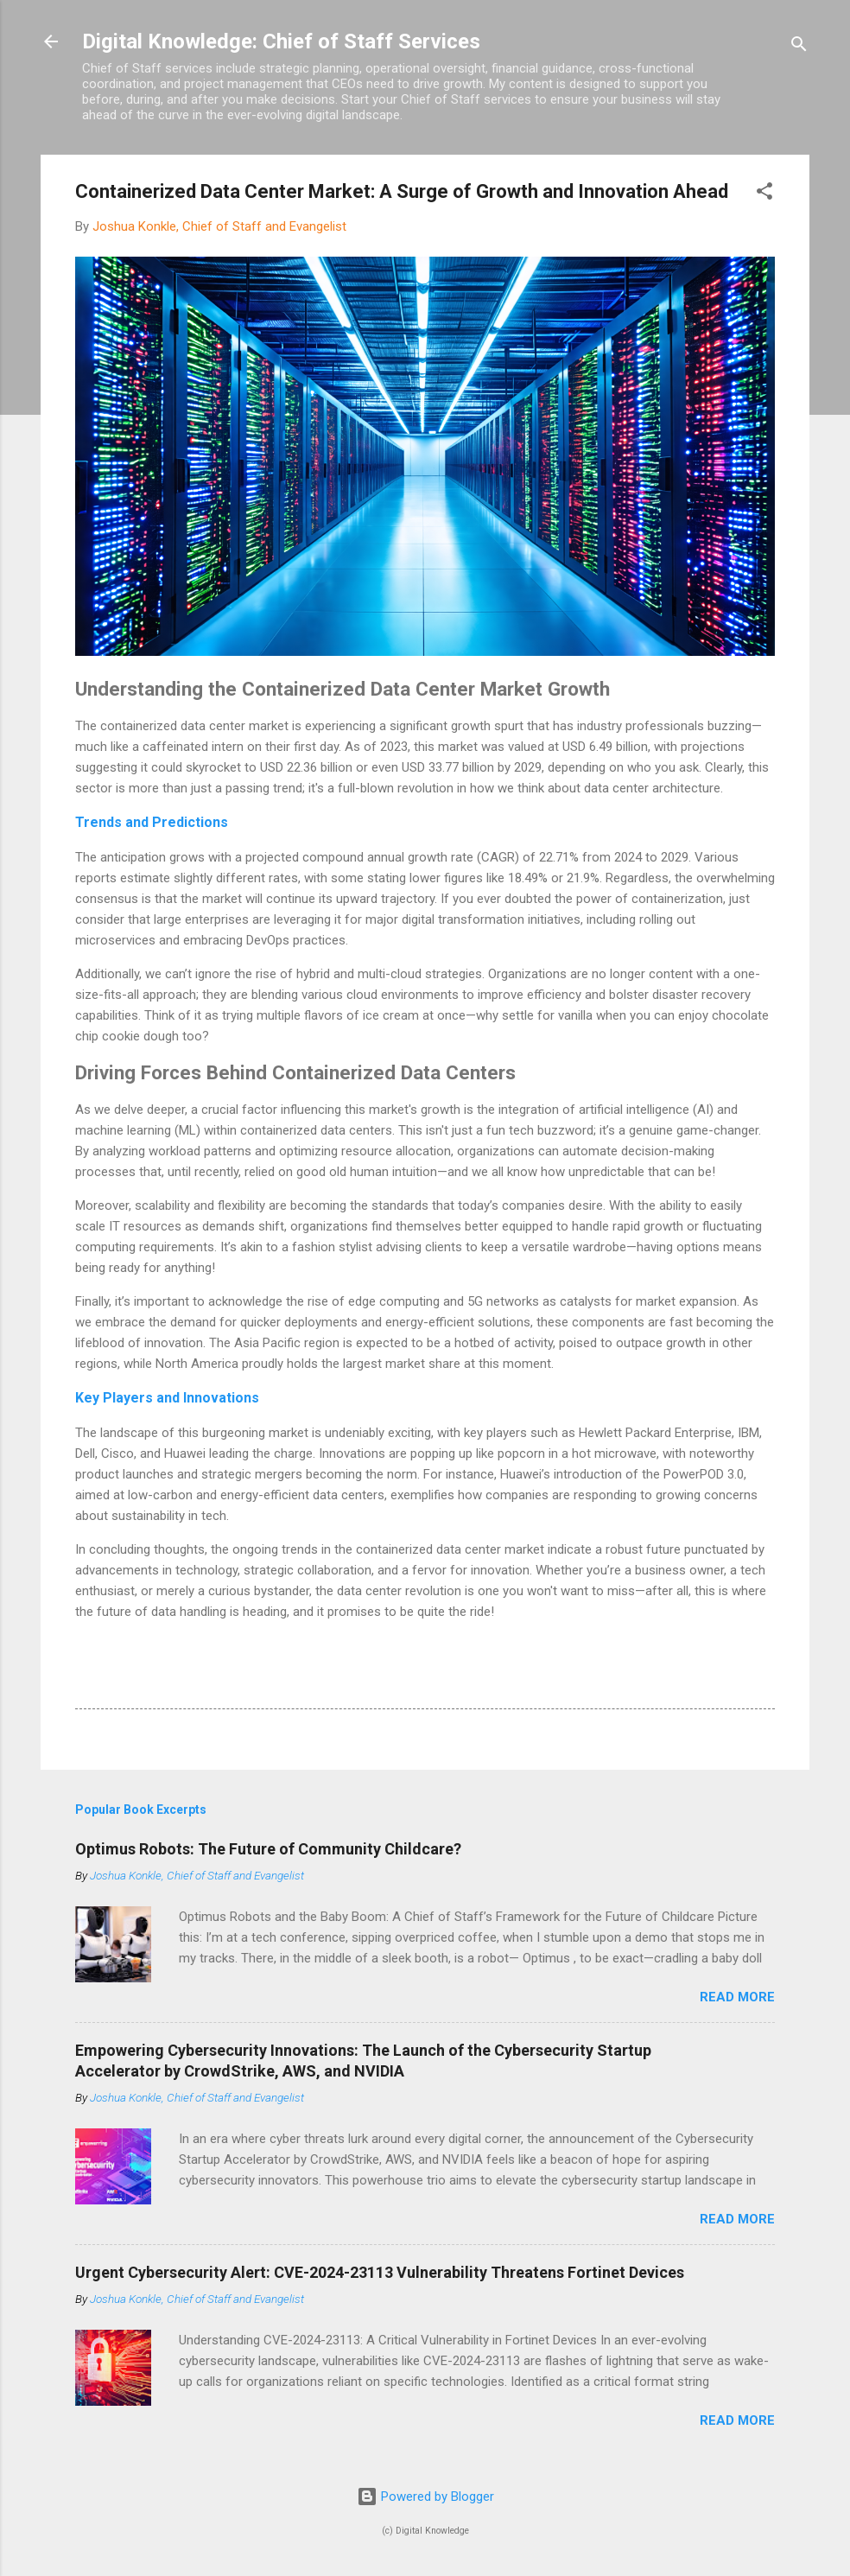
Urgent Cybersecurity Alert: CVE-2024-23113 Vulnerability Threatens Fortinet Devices (379, 2272)
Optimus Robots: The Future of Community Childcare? (268, 1849)
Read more (737, 1997)
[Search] (799, 47)
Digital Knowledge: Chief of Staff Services (281, 41)
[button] (764, 194)
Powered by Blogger (425, 2496)
